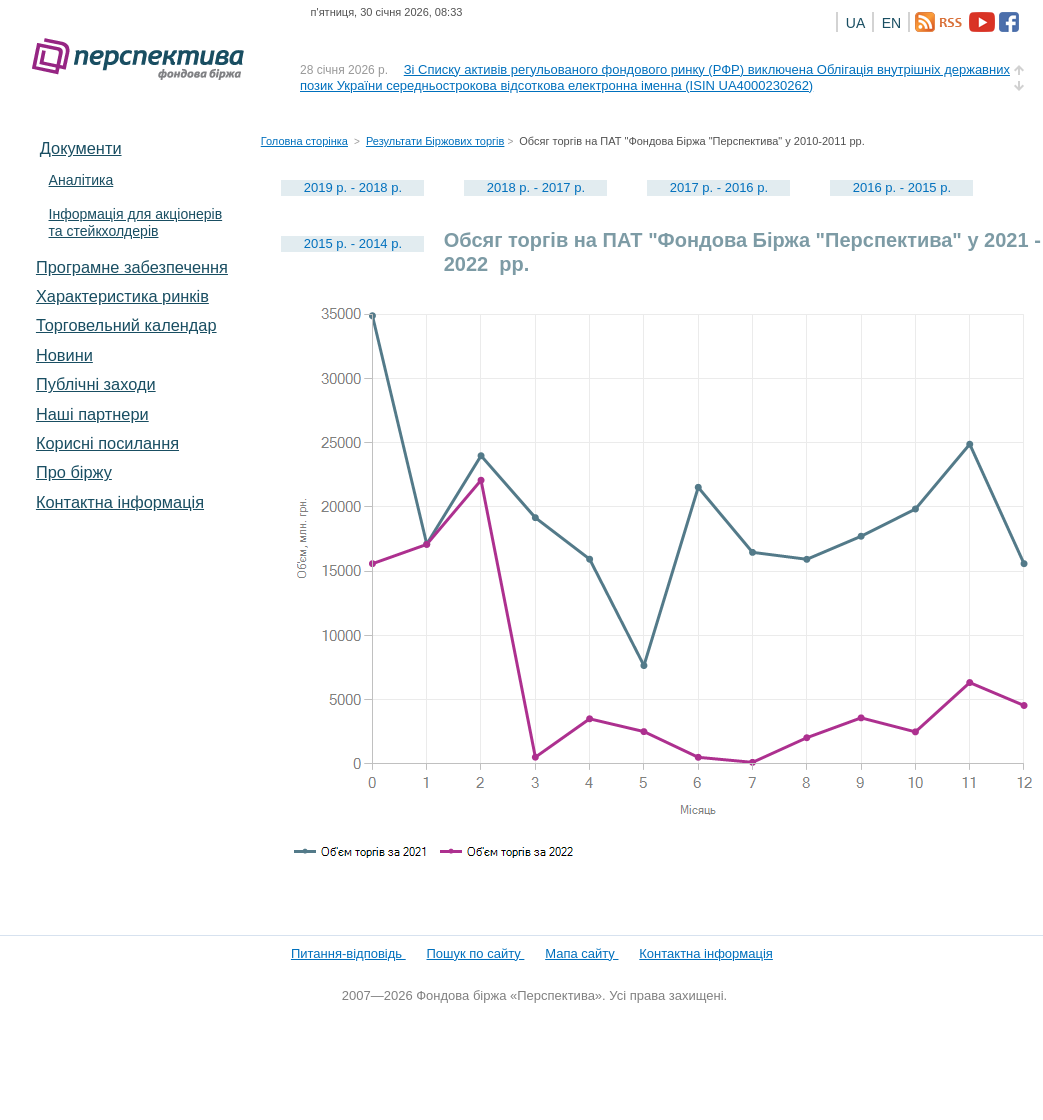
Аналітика (81, 180)
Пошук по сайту (476, 953)
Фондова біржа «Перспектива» (144, 59)
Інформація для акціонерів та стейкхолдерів (136, 222)
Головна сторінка (304, 141)
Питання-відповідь (348, 953)
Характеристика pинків (122, 296)
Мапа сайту (581, 953)
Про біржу (74, 472)
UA (855, 23)
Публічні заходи (96, 384)
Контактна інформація (120, 502)
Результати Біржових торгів (435, 141)
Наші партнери (92, 414)
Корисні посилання (107, 443)
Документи (81, 148)
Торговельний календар (126, 325)
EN (891, 23)
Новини (64, 355)
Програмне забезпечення (132, 267)
